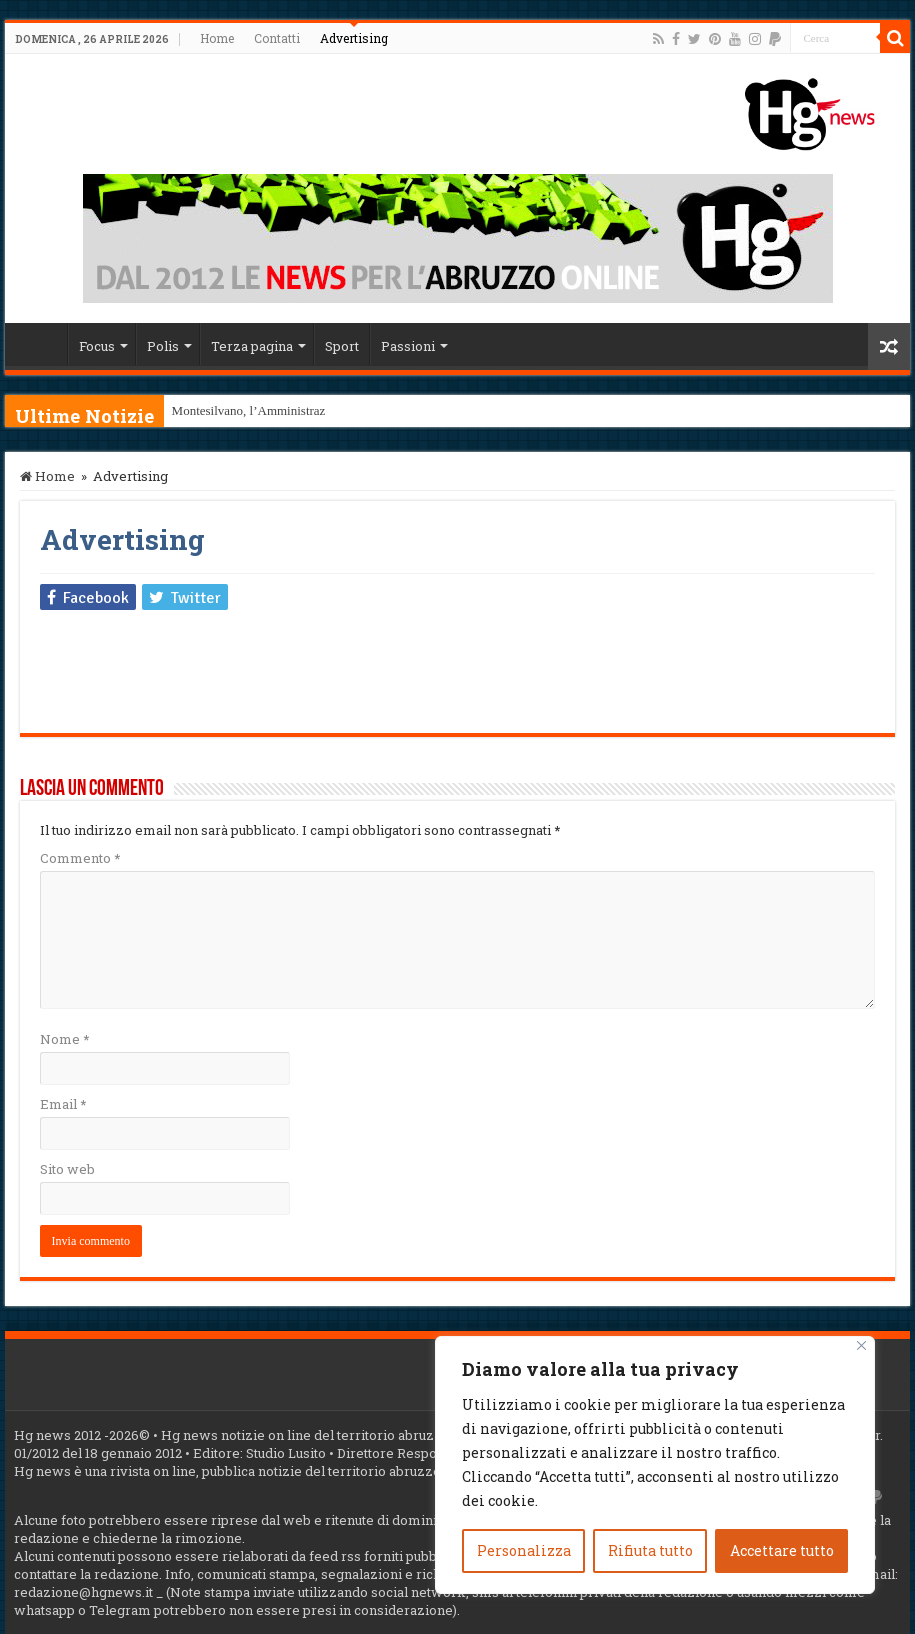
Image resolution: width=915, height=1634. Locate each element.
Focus (97, 346)
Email (63, 1104)
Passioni (408, 346)
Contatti (277, 38)
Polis (163, 346)
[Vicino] (861, 1345)
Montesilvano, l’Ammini (236, 410)
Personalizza (524, 1550)
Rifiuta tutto (650, 1550)
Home (217, 38)
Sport (342, 346)
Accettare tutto (782, 1550)
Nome (64, 1039)
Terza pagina (252, 346)
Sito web (67, 1169)
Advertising (354, 38)
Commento (80, 858)
